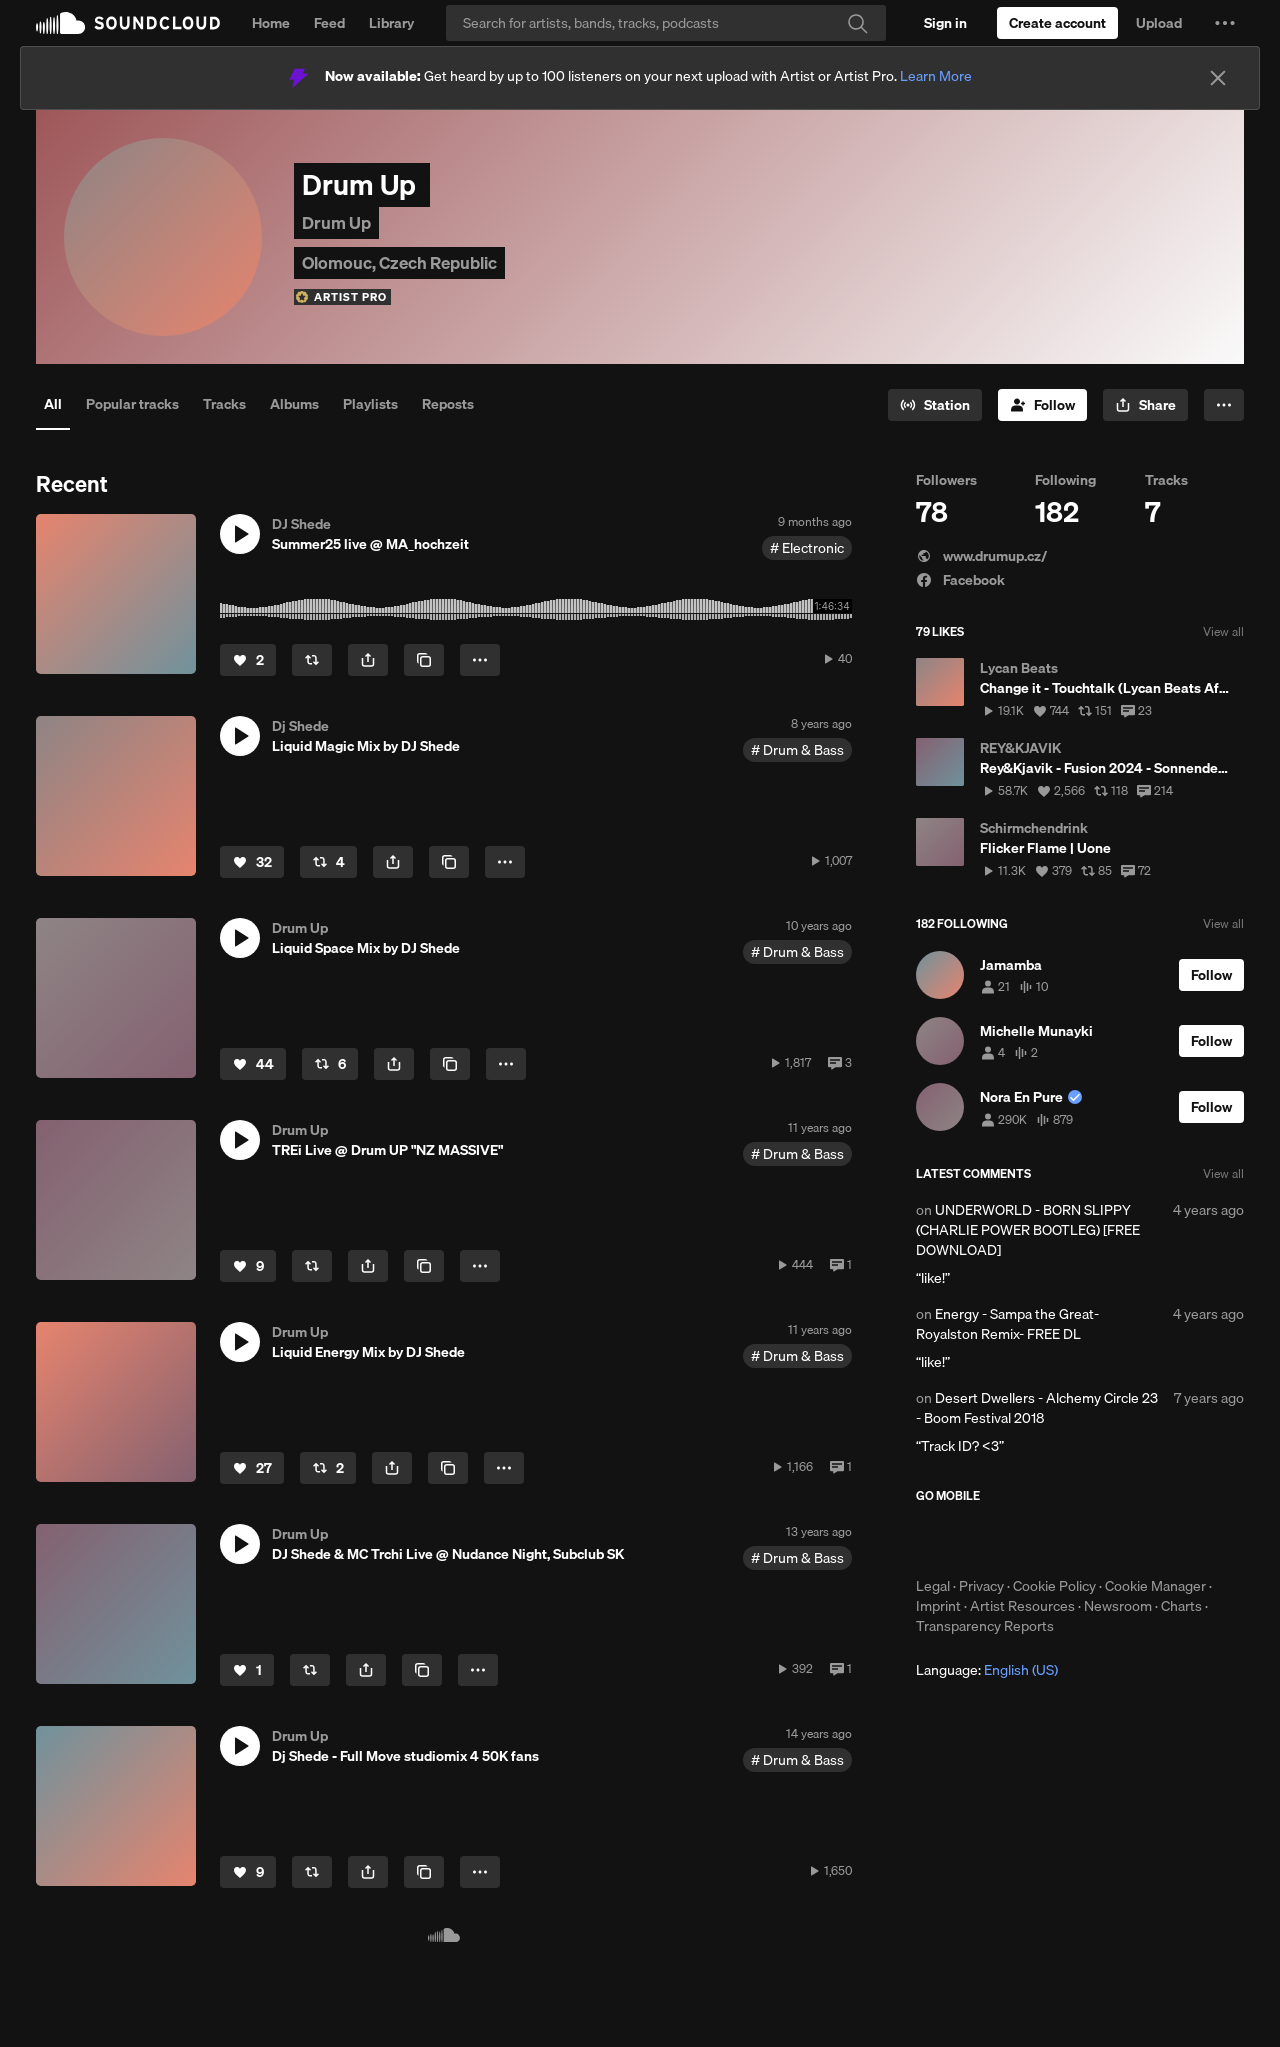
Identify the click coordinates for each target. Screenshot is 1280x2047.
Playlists (370, 404)
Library (391, 23)
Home (271, 23)
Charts (1181, 1606)
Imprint (938, 1606)
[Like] (248, 660)
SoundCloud (128, 23)
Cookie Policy (1054, 1586)
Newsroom (1118, 1606)
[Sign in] (945, 23)
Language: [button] (987, 1670)
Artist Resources (1022, 1606)
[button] (1225, 23)
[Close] (1218, 78)
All (53, 404)
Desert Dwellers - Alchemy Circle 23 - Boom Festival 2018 (1037, 1408)
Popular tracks (132, 404)
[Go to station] (935, 405)
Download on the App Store (976, 1540)
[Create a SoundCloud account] (1057, 23)
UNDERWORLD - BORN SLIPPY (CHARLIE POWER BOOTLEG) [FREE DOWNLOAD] (1028, 1230)
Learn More (936, 76)
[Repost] (312, 660)
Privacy (981, 1586)
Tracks (224, 404)
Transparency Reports (985, 1626)
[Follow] (1042, 405)
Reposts (448, 404)
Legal (933, 1586)
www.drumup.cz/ (981, 556)
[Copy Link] (424, 660)
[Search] (666, 23)
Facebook (960, 580)
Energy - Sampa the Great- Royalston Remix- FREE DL (1007, 1324)
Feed (329, 23)
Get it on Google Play (1111, 1540)
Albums (294, 404)
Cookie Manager (1155, 1586)
